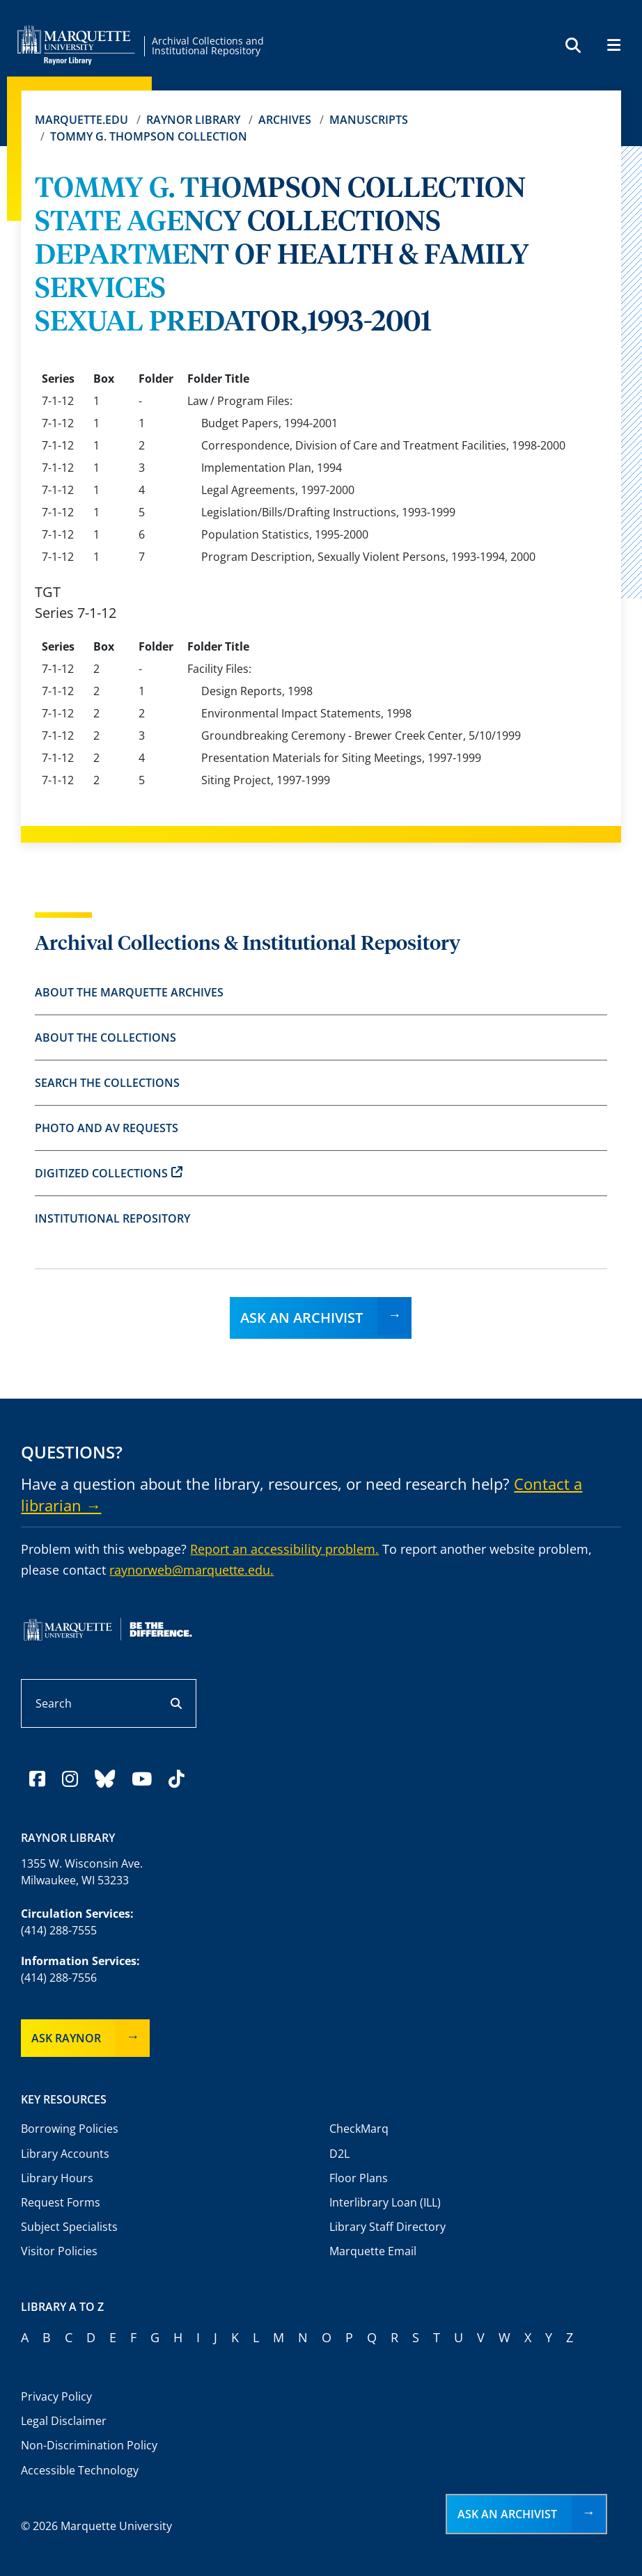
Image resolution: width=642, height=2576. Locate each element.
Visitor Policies (59, 2251)
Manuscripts (368, 119)
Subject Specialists (69, 2226)
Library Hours (57, 2178)
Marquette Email (372, 2251)
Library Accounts (65, 2153)
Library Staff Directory (387, 2226)
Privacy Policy (56, 2396)
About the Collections (105, 1037)
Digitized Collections (108, 1173)
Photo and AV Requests (106, 1128)
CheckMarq (359, 2128)
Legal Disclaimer (64, 2420)
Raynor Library (193, 119)
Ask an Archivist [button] (507, 2514)
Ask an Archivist (301, 1317)
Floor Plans (358, 2178)
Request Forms (60, 2202)
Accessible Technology (80, 2470)
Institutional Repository (112, 1218)
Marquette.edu (81, 119)
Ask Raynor (66, 2038)
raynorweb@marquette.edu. (191, 1569)
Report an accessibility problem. (284, 1549)
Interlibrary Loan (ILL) (385, 2202)
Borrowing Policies (69, 2128)
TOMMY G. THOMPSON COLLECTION (148, 136)
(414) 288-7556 (59, 1977)
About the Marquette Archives (129, 992)
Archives (284, 119)
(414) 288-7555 (59, 1930)
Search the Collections (107, 1082)
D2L (339, 2153)
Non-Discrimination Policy (89, 2445)
